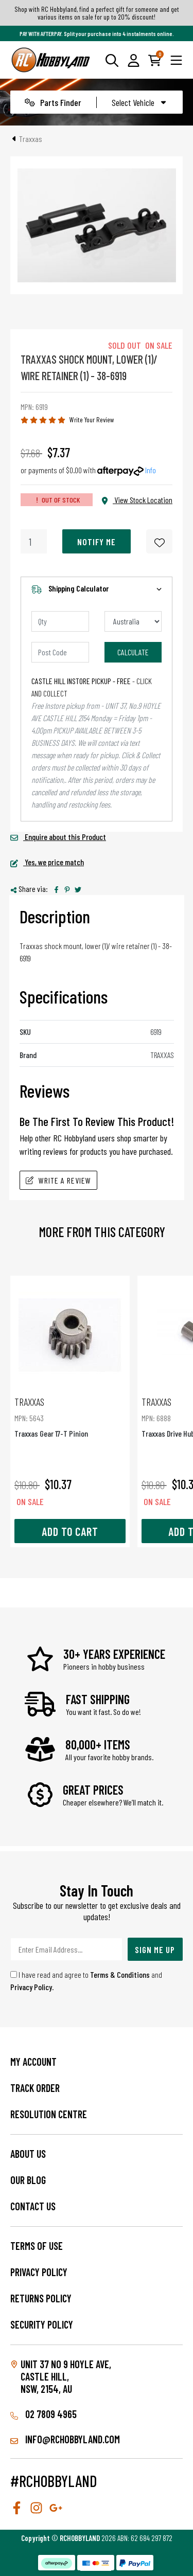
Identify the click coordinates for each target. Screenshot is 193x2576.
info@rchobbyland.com (65, 2439)
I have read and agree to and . (86, 1981)
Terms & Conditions (120, 1974)
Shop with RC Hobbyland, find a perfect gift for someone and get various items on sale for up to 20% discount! (96, 13)
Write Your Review (91, 419)
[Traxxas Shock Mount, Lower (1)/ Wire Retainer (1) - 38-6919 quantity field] (34, 541)
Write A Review (58, 1180)
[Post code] (60, 652)
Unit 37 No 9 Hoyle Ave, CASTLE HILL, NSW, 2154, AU (66, 2376)
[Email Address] (66, 1949)
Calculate (133, 652)
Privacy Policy (31, 1987)
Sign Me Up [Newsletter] (155, 1949)
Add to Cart (70, 1531)
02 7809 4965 (43, 2414)
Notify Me (96, 541)
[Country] (133, 621)
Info (150, 470)
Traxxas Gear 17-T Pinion (70, 1417)
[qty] (60, 621)
